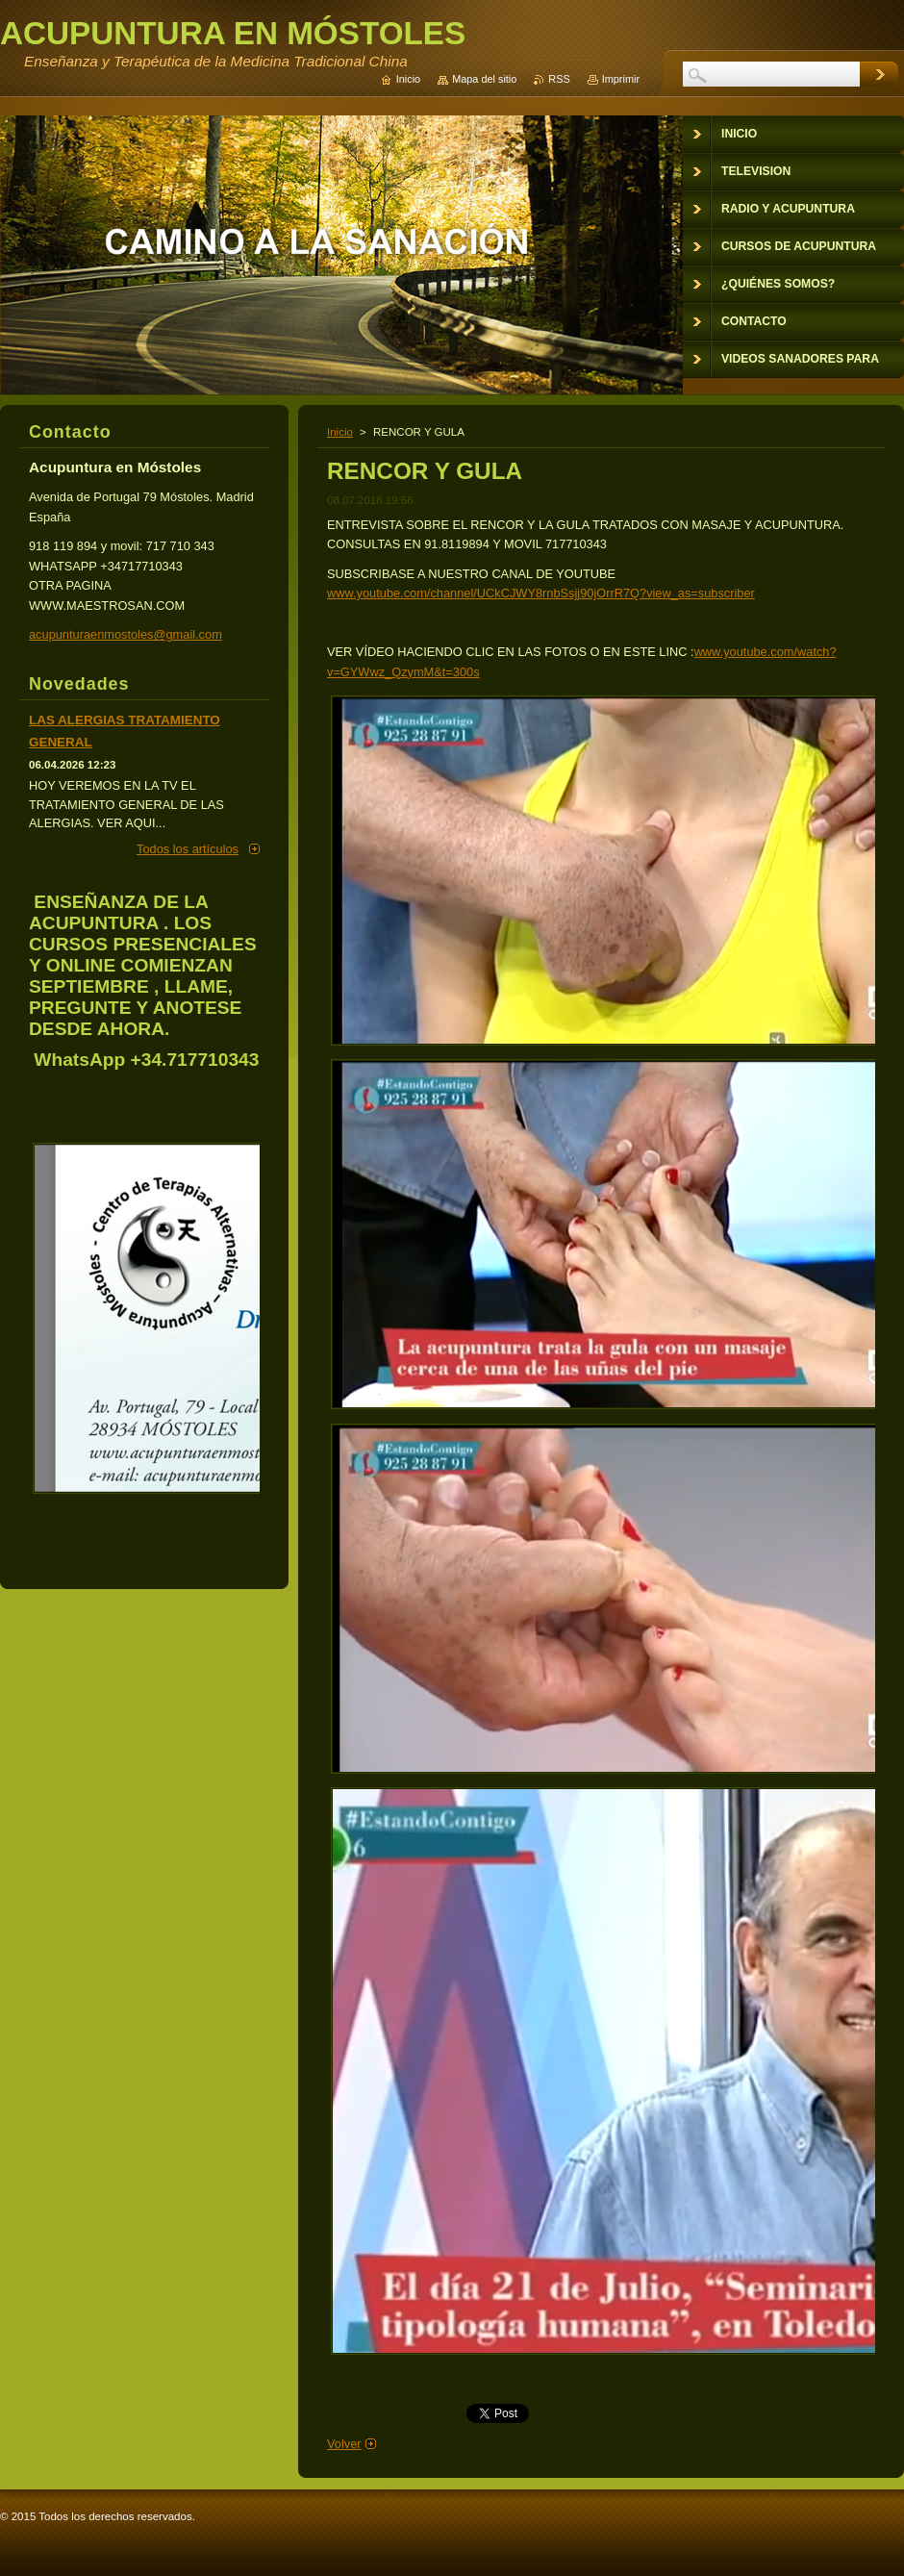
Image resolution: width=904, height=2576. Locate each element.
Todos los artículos (188, 849)
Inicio (340, 432)
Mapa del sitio (484, 79)
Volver (344, 2444)
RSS (558, 79)
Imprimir (621, 79)
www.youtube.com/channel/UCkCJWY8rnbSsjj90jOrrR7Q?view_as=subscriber (541, 593)
